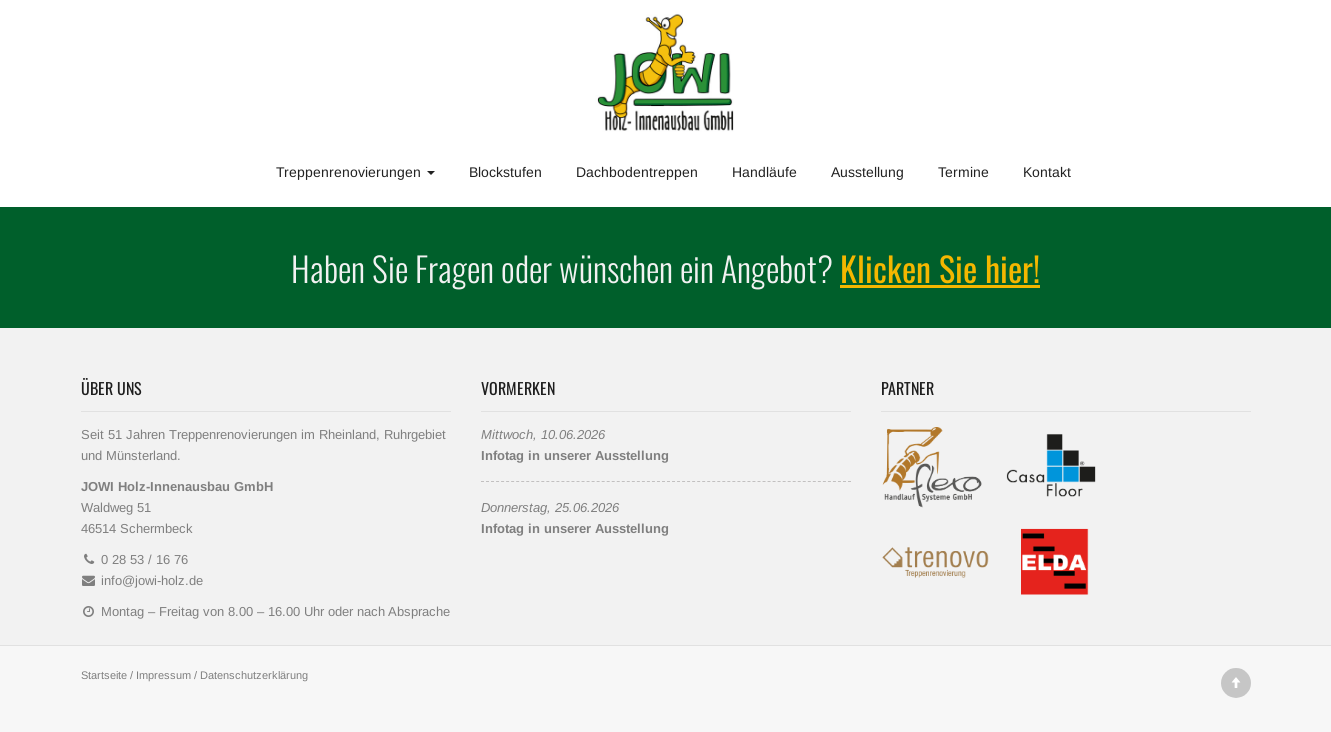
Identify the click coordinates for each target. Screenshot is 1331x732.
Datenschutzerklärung (254, 675)
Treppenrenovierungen (355, 172)
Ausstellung (867, 172)
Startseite (104, 675)
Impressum (163, 675)
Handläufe (764, 172)
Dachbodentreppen (637, 172)
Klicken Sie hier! (940, 267)
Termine (963, 172)
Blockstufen (505, 172)
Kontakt (1047, 172)
